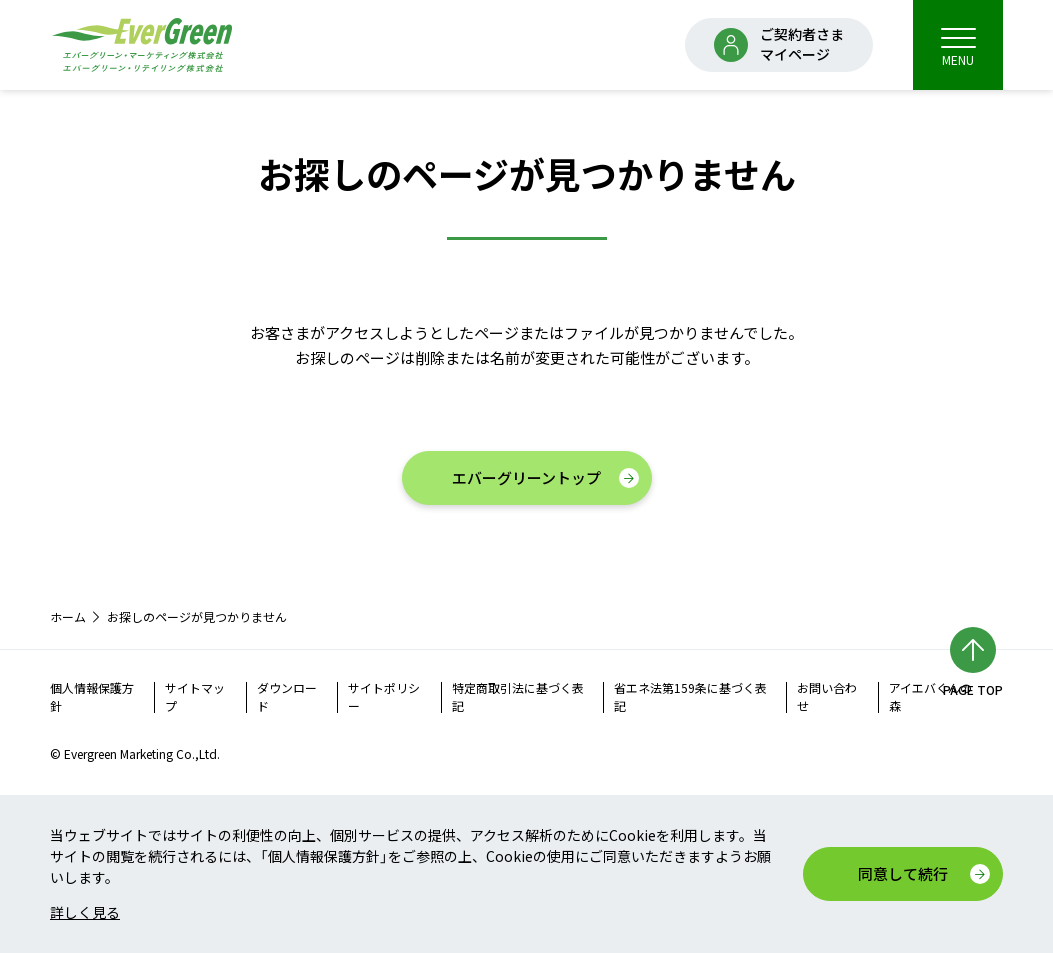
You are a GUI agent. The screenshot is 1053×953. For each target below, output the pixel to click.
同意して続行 (903, 873)
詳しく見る (85, 912)
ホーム (68, 616)
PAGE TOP (973, 689)
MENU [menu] (958, 46)
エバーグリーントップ (526, 477)
